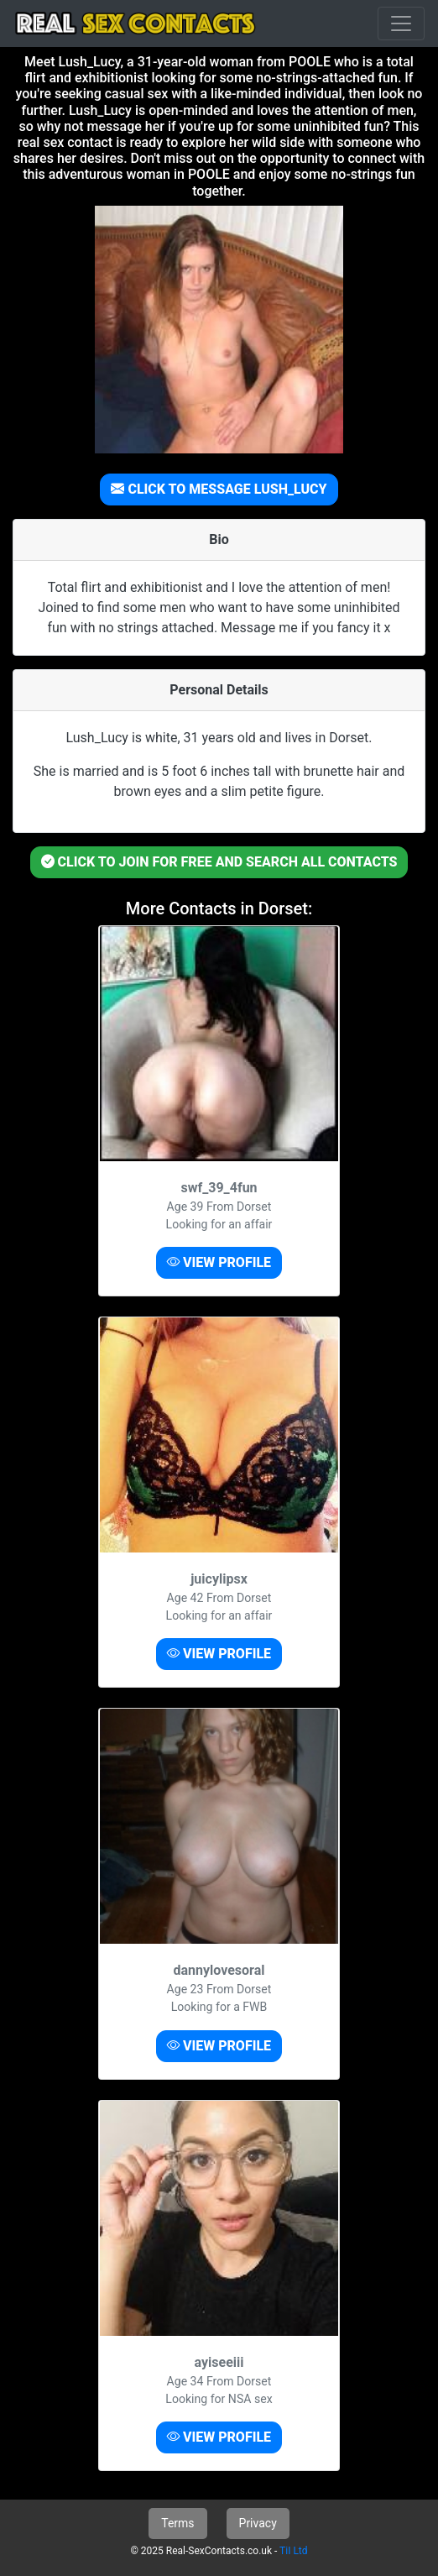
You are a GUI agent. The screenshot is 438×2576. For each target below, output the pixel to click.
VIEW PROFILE (219, 1262)
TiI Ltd (293, 2551)
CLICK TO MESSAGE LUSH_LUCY (218, 489)
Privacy (258, 2523)
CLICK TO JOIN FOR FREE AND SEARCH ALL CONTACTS (219, 862)
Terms (177, 2523)
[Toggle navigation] (401, 23)
